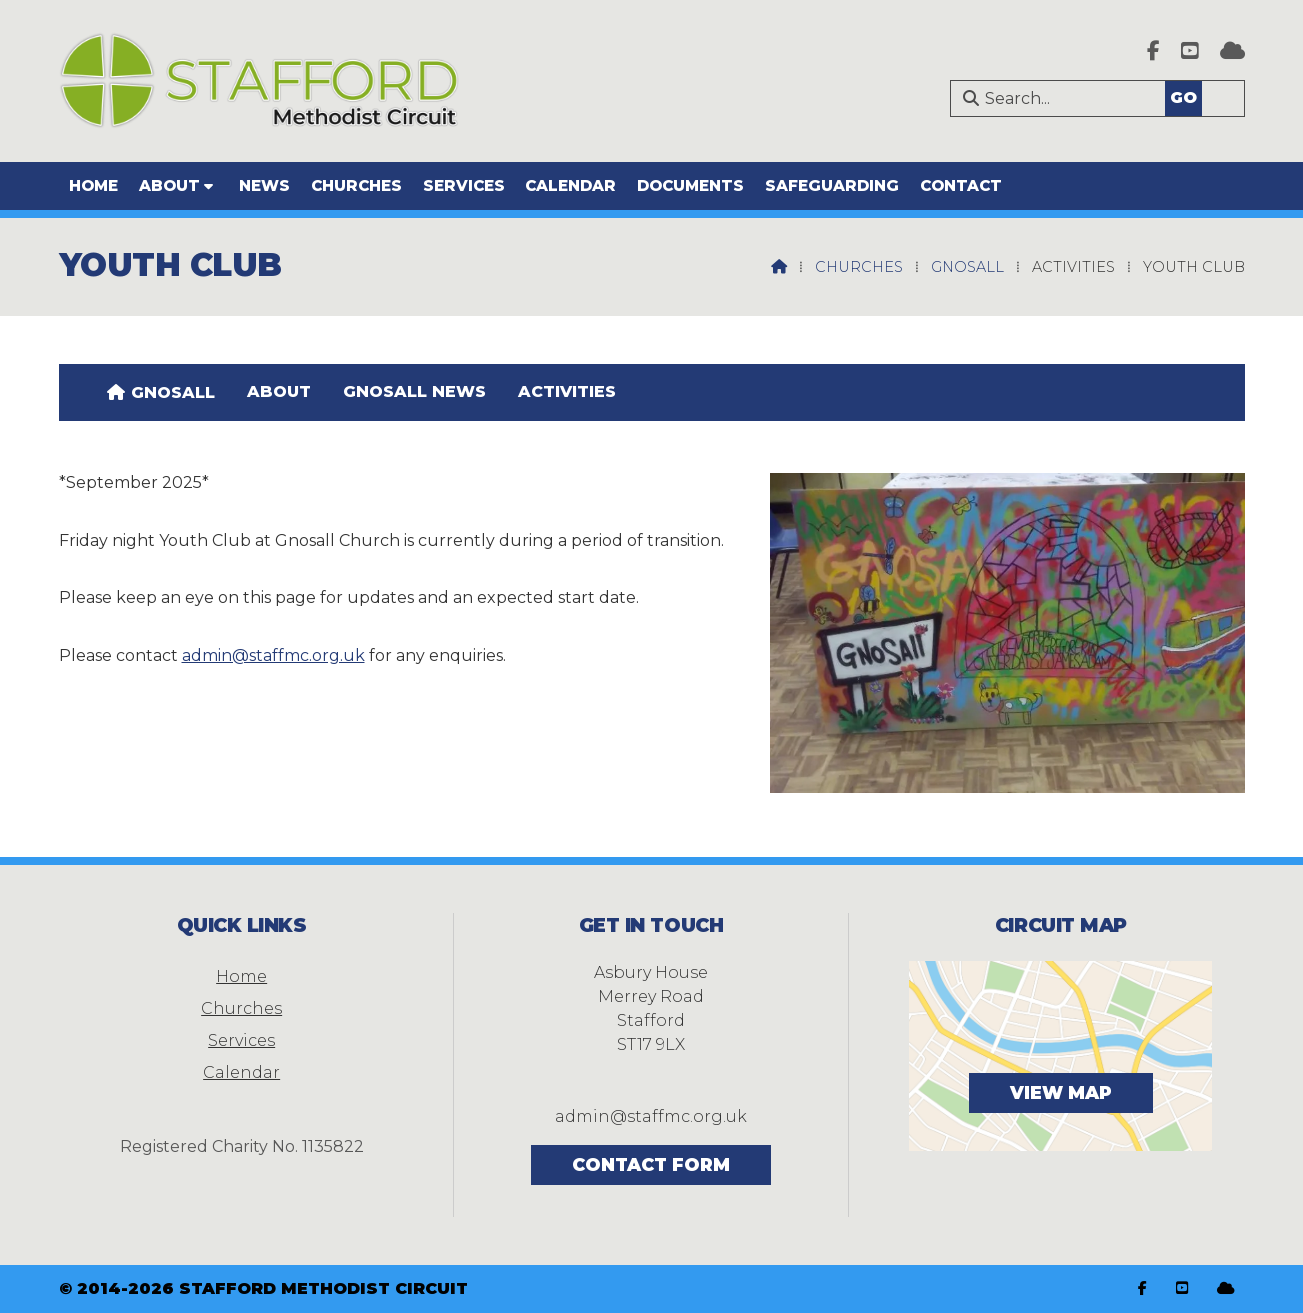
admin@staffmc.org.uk (273, 655)
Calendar (241, 1072)
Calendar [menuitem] (570, 185)
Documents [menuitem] (690, 185)
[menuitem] (161, 392)
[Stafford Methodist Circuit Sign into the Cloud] (1232, 52)
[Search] (1105, 98)
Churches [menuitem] (356, 185)
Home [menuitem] (93, 185)
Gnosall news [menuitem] (414, 391)
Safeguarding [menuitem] (832, 185)
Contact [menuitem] (961, 185)
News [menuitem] (264, 185)
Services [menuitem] (464, 185)
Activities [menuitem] (567, 391)
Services (241, 1040)
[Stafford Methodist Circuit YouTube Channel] (1190, 52)
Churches (859, 267)
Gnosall (967, 267)
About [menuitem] (169, 185)
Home (241, 976)
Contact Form (651, 1164)
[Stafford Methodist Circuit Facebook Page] (1153, 52)
